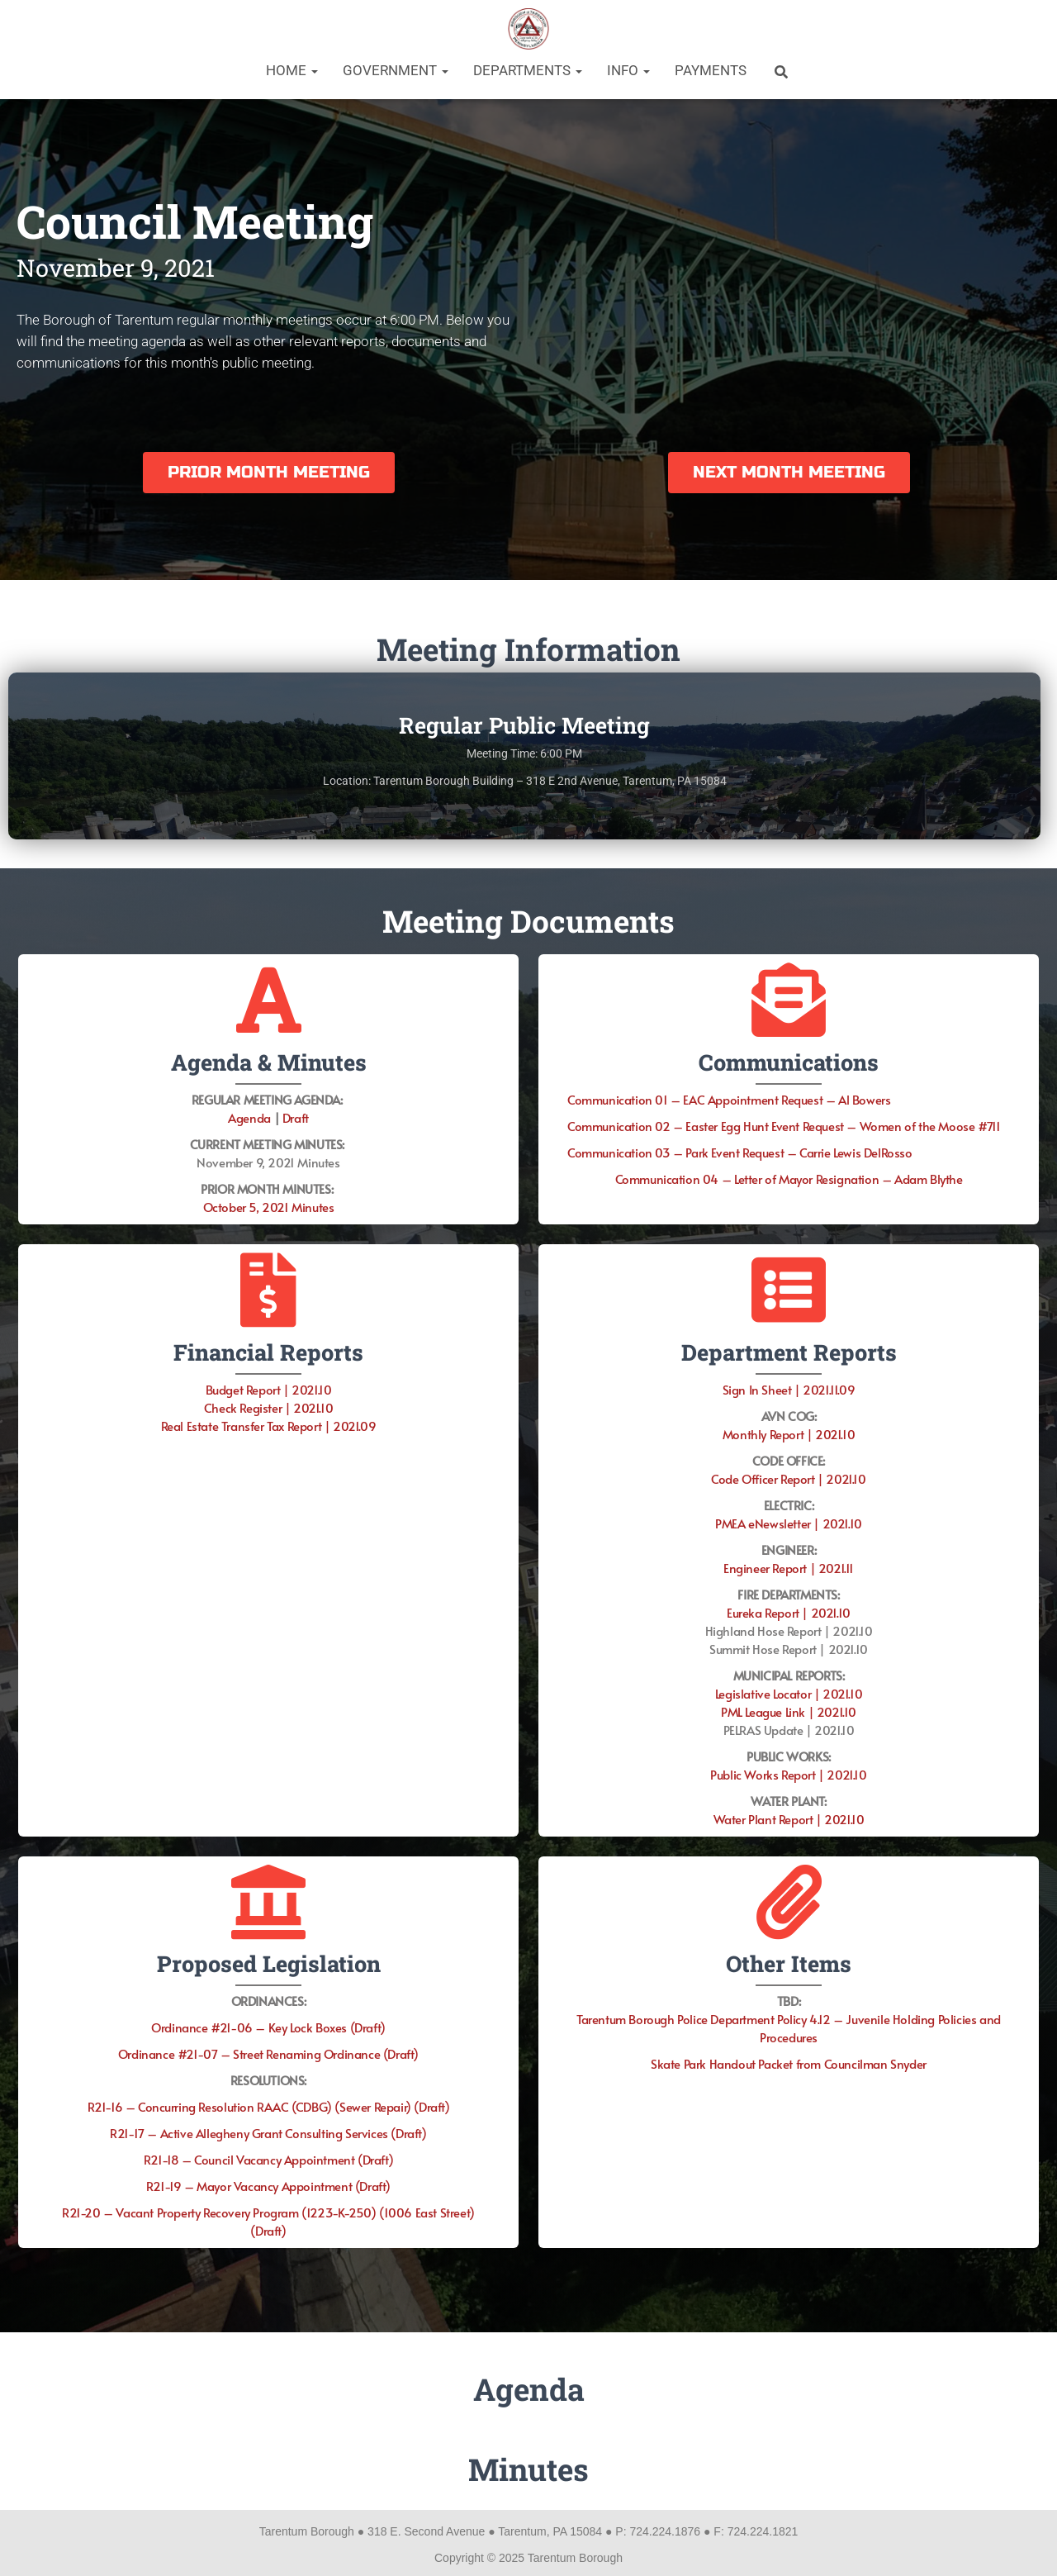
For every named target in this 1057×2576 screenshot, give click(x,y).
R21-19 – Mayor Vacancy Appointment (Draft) (268, 2185)
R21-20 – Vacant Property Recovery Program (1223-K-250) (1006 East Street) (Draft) (268, 2221)
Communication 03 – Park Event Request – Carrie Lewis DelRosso (739, 1152)
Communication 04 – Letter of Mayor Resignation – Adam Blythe (789, 1178)
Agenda (249, 1117)
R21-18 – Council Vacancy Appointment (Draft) (268, 2159)
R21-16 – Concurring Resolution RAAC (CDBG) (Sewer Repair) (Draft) (269, 2106)
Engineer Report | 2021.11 (788, 1567)
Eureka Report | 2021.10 (789, 1612)
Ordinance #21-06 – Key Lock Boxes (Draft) (268, 2027)
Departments (527, 70)
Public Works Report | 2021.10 (788, 1774)
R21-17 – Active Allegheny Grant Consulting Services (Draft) (268, 2132)
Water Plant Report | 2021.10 (789, 1818)
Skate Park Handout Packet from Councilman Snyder (789, 2063)
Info (628, 70)
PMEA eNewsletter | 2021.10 (788, 1523)
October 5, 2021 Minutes (268, 1206)
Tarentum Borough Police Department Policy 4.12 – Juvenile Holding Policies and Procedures (788, 2028)
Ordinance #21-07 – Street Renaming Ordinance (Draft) (268, 2053)
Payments (711, 70)
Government (395, 70)
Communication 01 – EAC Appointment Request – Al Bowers (728, 1099)
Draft (295, 1117)
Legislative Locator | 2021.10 (788, 1693)
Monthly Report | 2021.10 (789, 1433)
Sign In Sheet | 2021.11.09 (789, 1389)
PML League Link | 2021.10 (788, 1711)
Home (292, 70)
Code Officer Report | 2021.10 (788, 1478)
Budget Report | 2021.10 (269, 1389)
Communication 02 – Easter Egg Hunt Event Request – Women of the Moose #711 (783, 1125)
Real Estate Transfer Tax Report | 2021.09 (269, 1425)
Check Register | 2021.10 (268, 1407)
